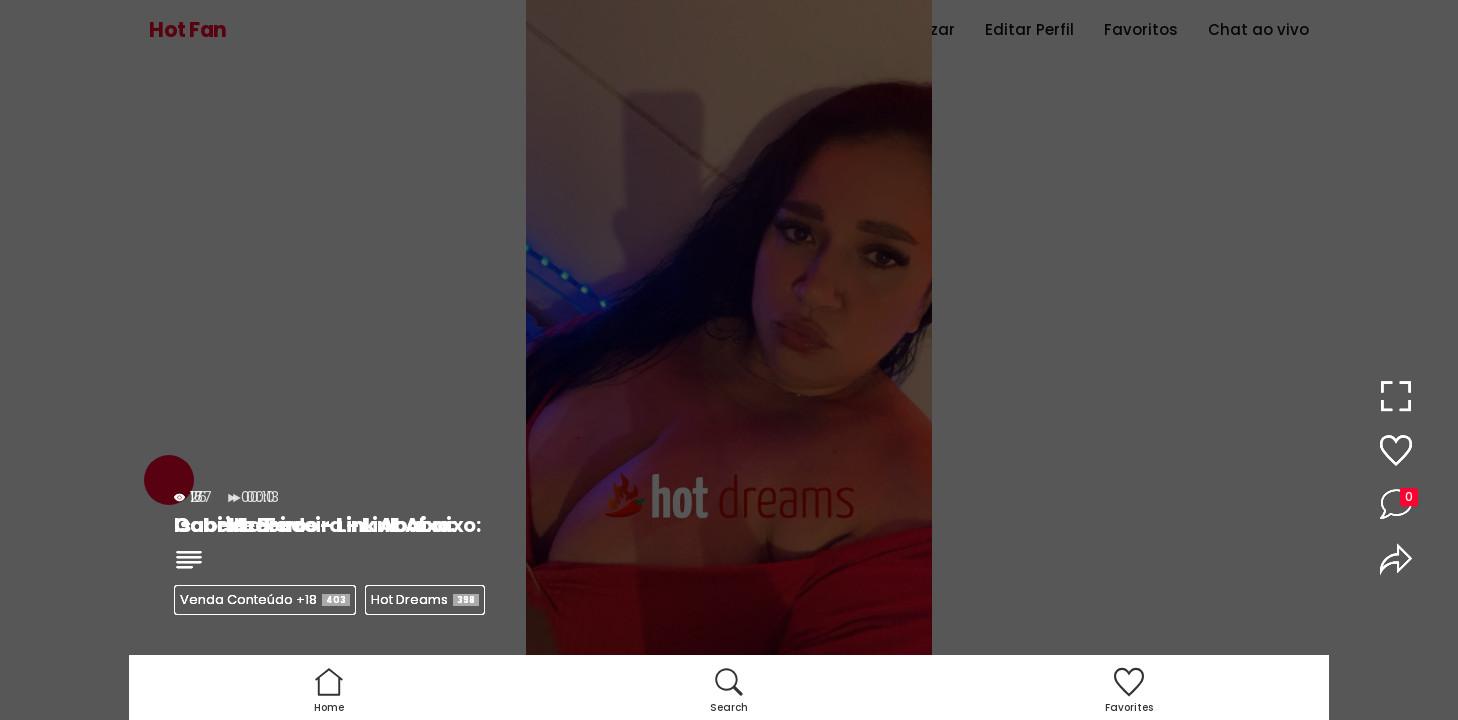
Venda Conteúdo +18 (265, 599)
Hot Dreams (425, 599)
